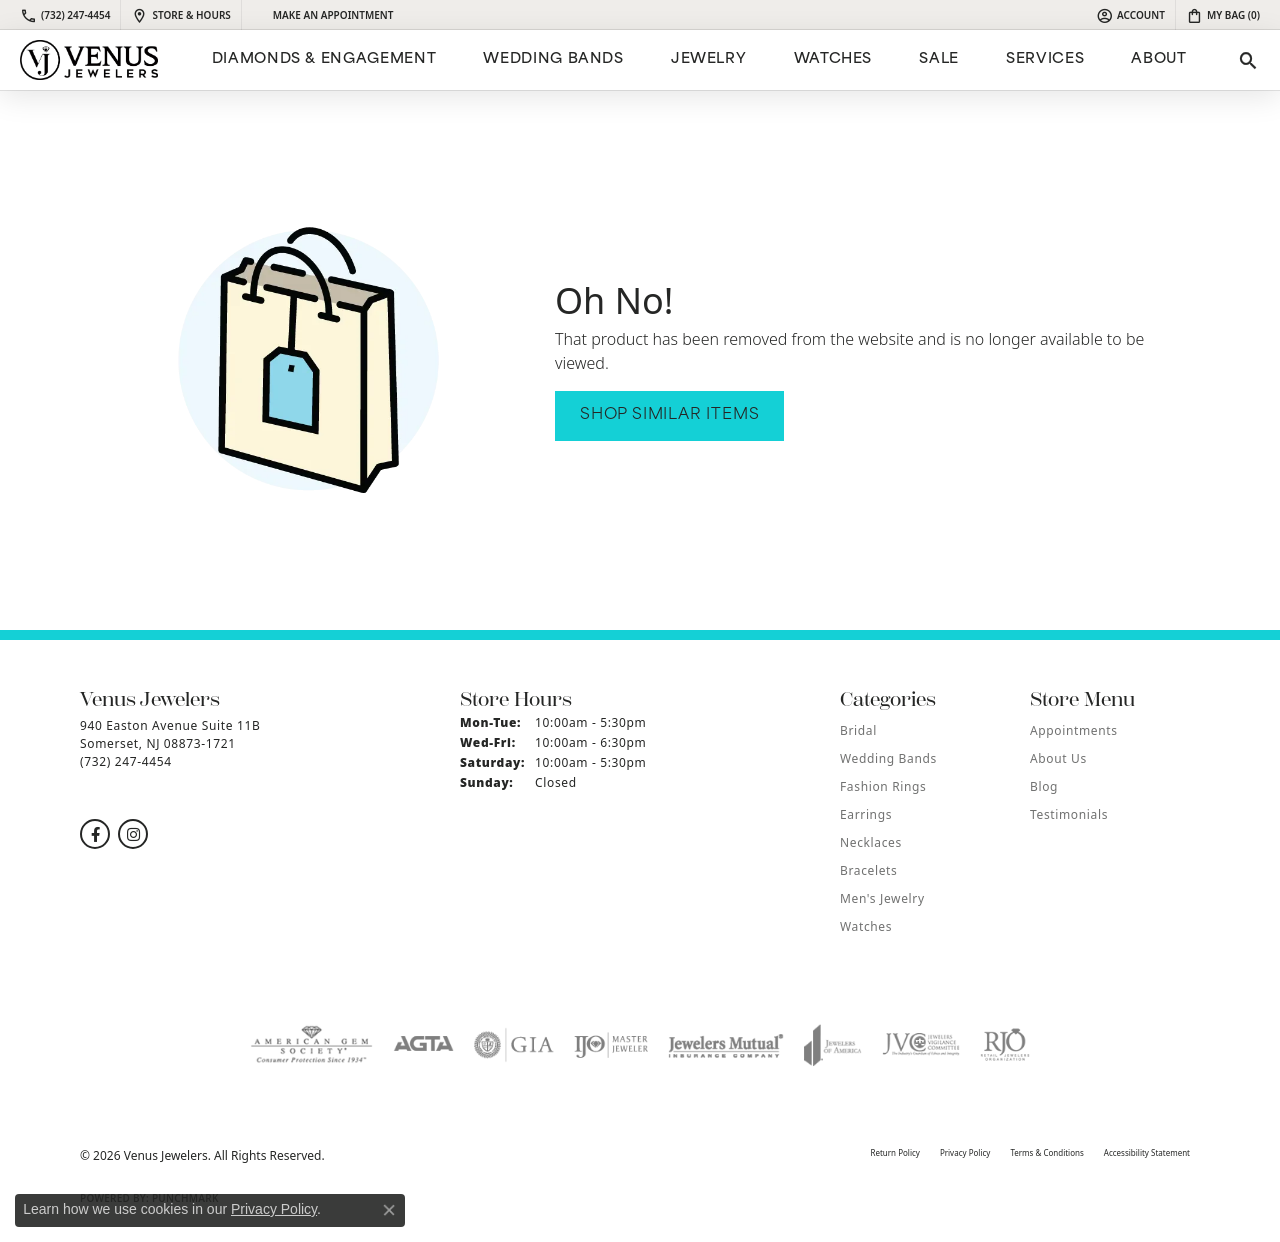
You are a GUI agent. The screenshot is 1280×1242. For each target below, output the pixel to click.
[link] (65, 15)
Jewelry (708, 59)
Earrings (866, 814)
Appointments (1074, 730)
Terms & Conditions (1046, 1152)
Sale (939, 59)
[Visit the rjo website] (1005, 1045)
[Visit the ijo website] (611, 1045)
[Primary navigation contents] (696, 60)
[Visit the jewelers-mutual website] (725, 1045)
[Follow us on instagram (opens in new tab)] (133, 834)
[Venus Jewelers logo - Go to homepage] (89, 60)
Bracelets (868, 870)
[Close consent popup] (389, 1210)
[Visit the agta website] (423, 1045)
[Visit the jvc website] (921, 1045)
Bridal (858, 730)
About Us (1058, 758)
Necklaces (871, 842)
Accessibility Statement (1147, 1152)
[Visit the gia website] (514, 1045)
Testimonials (1069, 814)
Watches (833, 59)
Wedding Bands (553, 59)
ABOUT (1158, 59)
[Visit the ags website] (311, 1045)
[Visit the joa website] (833, 1045)
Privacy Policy (965, 1152)
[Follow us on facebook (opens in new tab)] (95, 834)
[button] (1130, 15)
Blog (1044, 786)
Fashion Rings (883, 786)
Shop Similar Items (669, 415)
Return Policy (894, 1152)
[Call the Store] (126, 761)
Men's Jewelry (882, 898)
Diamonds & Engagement (324, 59)
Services (1045, 59)
